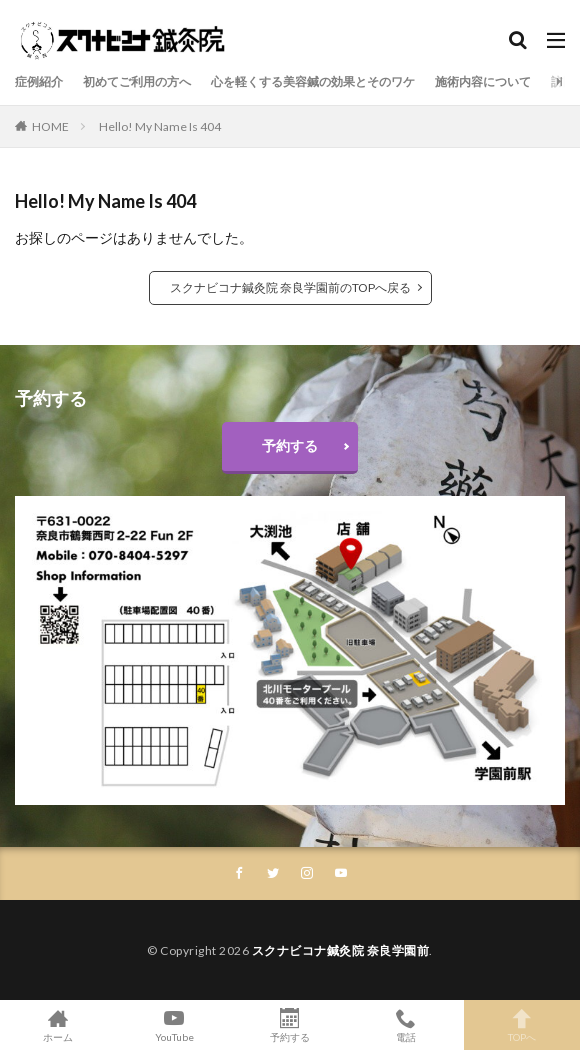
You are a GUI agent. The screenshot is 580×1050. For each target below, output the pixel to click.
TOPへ (522, 1025)
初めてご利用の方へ (137, 81)
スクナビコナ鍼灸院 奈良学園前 (341, 950)
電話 (406, 1025)
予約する (290, 445)
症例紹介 (39, 81)
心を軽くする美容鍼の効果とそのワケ (313, 81)
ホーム (58, 1025)
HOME (50, 126)
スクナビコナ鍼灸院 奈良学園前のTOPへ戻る (290, 287)
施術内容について (483, 81)
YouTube (174, 1025)
